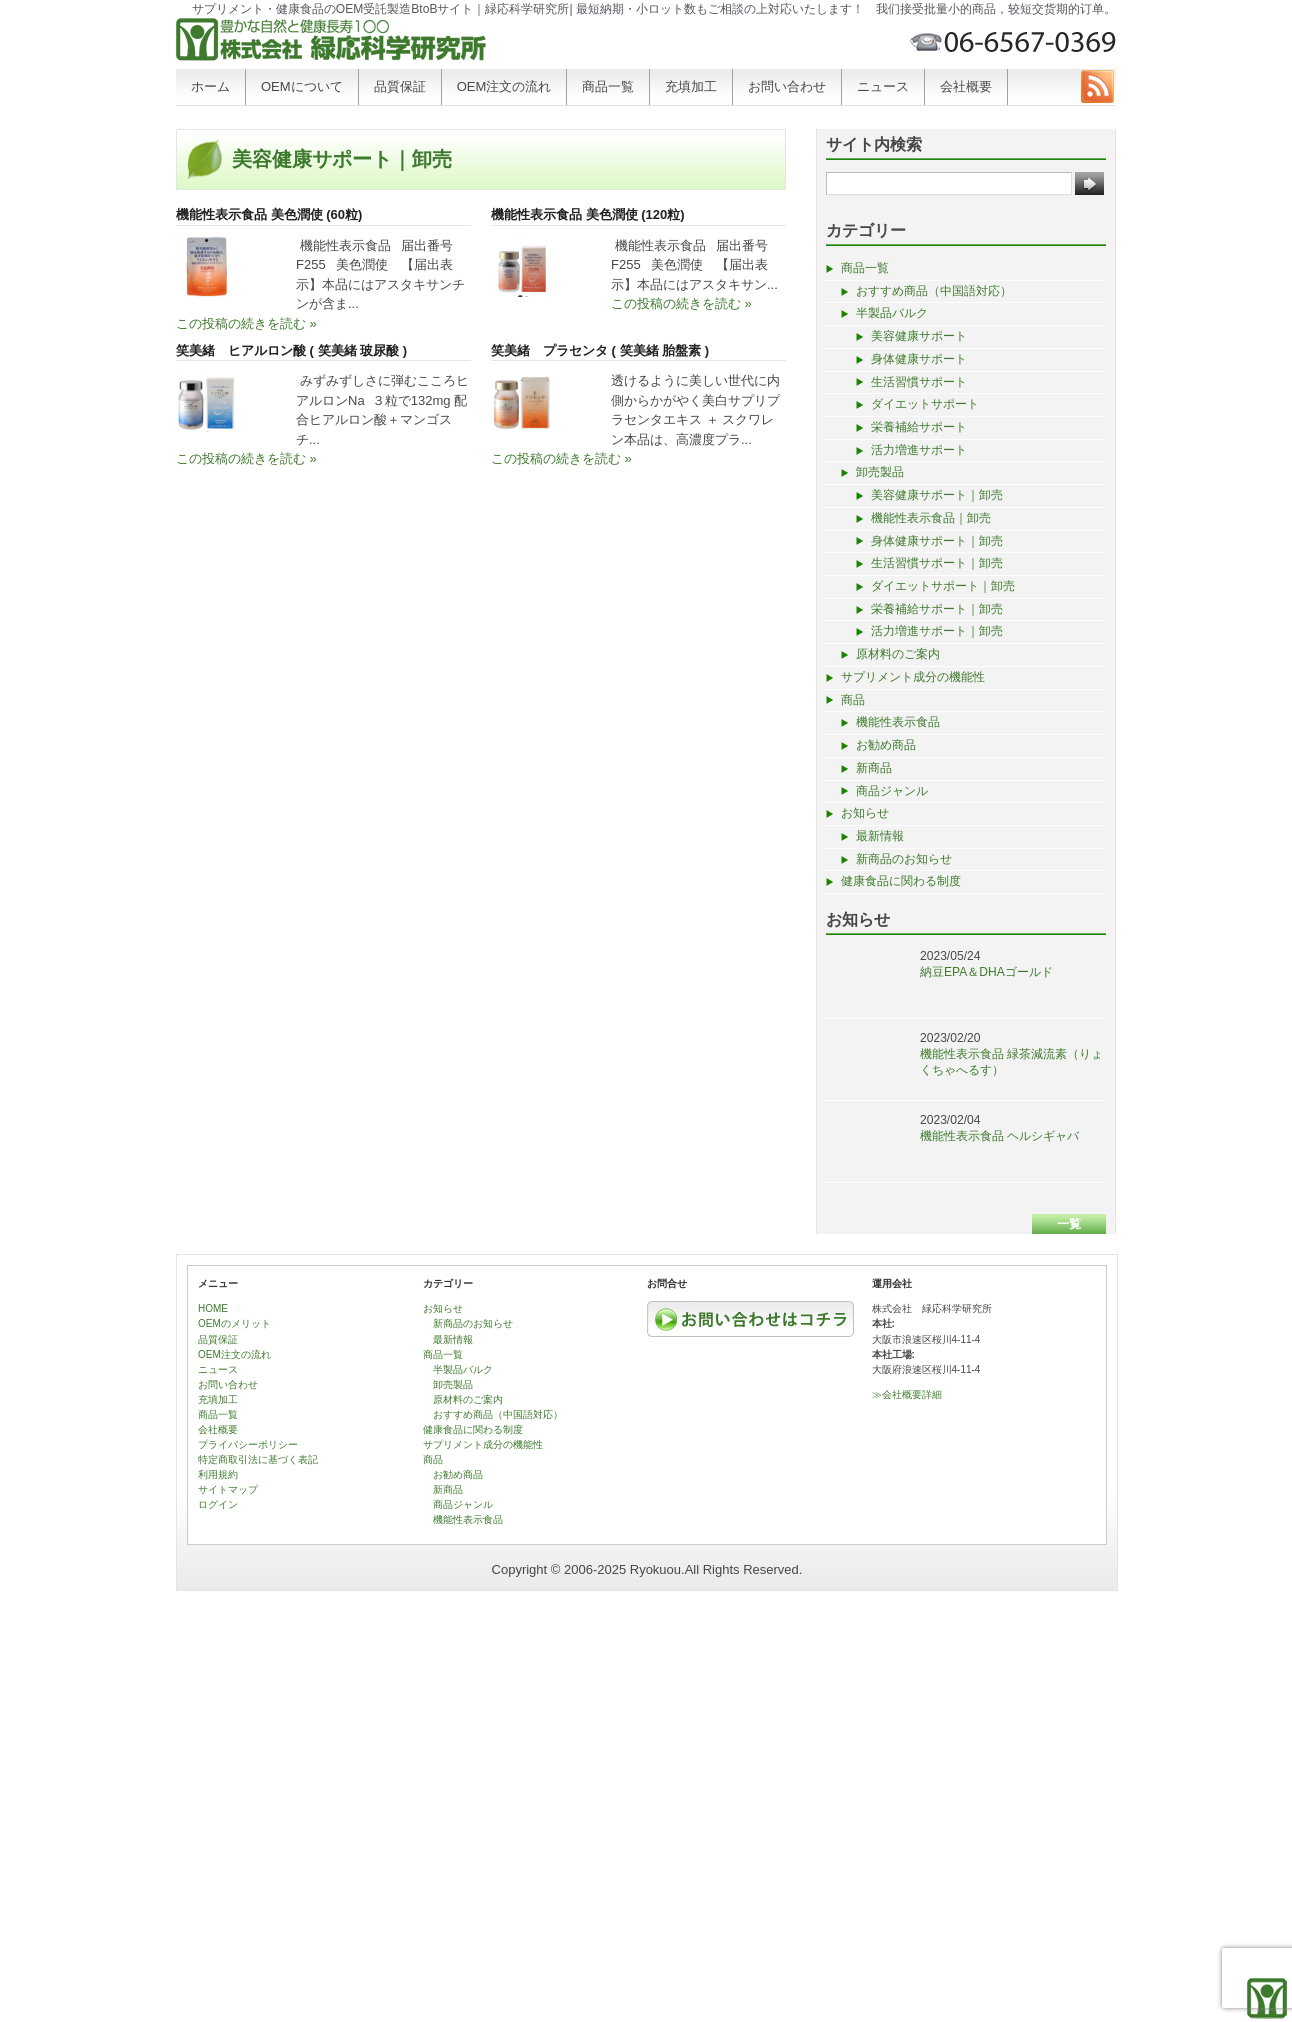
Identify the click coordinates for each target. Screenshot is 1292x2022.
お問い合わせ (787, 86)
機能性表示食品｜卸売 (931, 518)
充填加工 (691, 86)
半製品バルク (892, 313)
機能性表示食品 (898, 722)
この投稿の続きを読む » (246, 323)
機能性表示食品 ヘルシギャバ (999, 1136)
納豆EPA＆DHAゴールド (986, 972)
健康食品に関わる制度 (901, 881)
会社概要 (966, 86)
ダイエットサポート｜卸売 (943, 586)
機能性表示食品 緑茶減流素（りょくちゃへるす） (1011, 1062)
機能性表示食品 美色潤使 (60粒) (269, 214)
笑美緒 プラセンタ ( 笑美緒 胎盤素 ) (600, 350)
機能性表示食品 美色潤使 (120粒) (588, 214)
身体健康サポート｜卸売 (937, 541)
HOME (213, 1308)
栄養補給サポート (919, 427)
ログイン (218, 1504)
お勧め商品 (886, 745)
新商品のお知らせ (904, 859)
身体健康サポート (919, 359)
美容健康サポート (919, 336)
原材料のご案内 (898, 654)
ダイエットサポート (925, 404)
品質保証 (400, 86)
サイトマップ (228, 1489)
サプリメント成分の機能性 (913, 677)
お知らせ (865, 813)
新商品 (874, 768)
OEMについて (302, 86)
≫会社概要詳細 (907, 1394)
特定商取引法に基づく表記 (258, 1459)
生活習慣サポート (919, 382)
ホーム (210, 86)
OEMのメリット (234, 1323)
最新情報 (880, 836)
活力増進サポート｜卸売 (937, 631)
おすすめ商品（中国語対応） (934, 291)
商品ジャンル (892, 791)
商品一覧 (608, 86)
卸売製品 (880, 472)
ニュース (883, 86)
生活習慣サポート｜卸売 (937, 563)
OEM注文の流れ (504, 86)
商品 (853, 700)
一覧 (1069, 1224)
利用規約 (218, 1474)
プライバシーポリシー (248, 1444)
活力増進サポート (919, 450)
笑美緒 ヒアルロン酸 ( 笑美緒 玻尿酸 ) (291, 350)
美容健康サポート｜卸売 (937, 495)
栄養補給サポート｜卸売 (937, 609)
